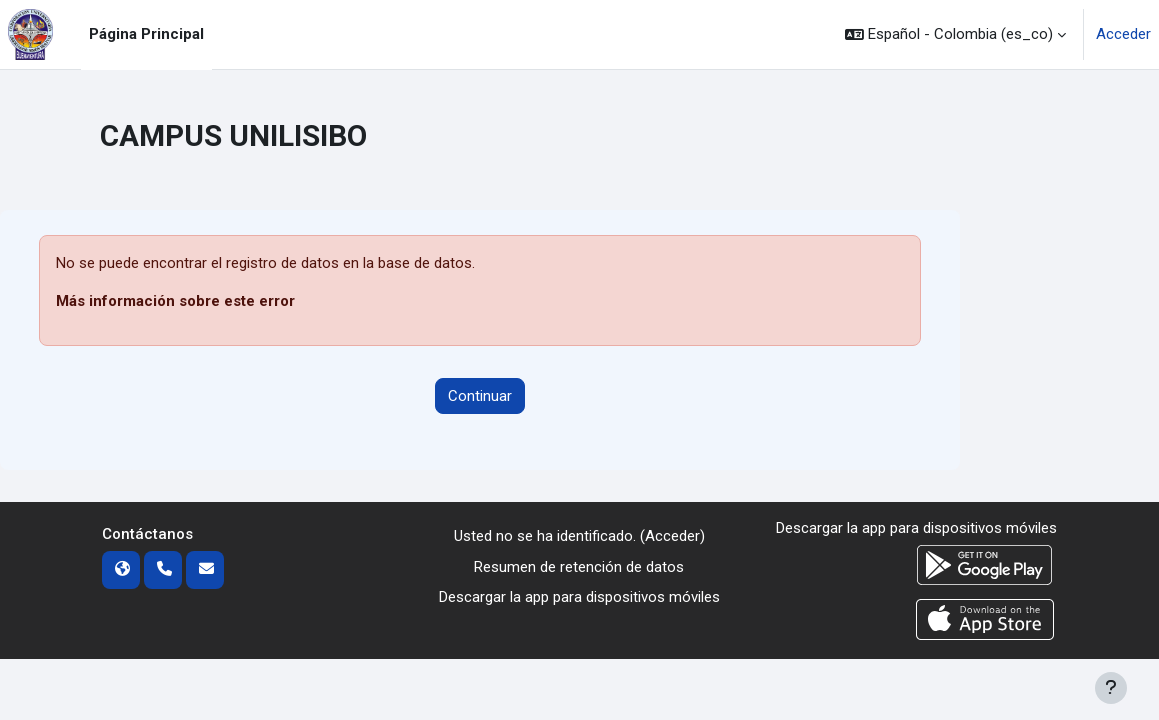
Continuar (480, 396)
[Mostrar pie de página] (1111, 688)
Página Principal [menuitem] (146, 34)
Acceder (1123, 34)
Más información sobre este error (175, 301)
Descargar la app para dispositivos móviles (579, 597)
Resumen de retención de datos (579, 567)
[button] (955, 34)
